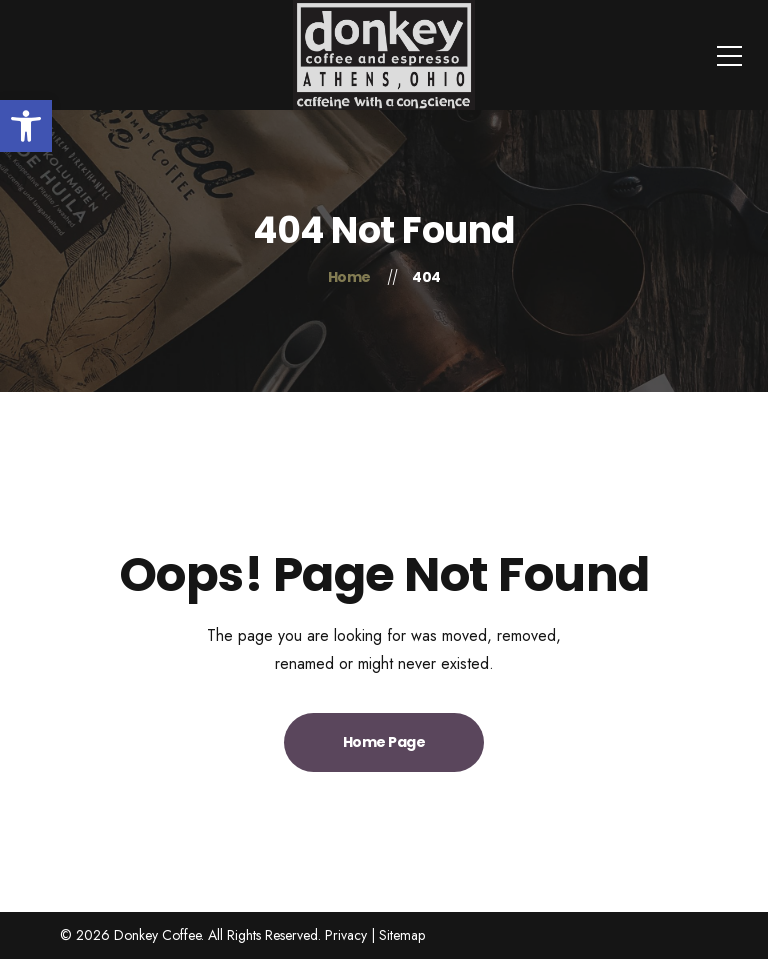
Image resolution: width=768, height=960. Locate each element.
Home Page (384, 742)
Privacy (346, 935)
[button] (26, 126)
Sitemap (402, 935)
